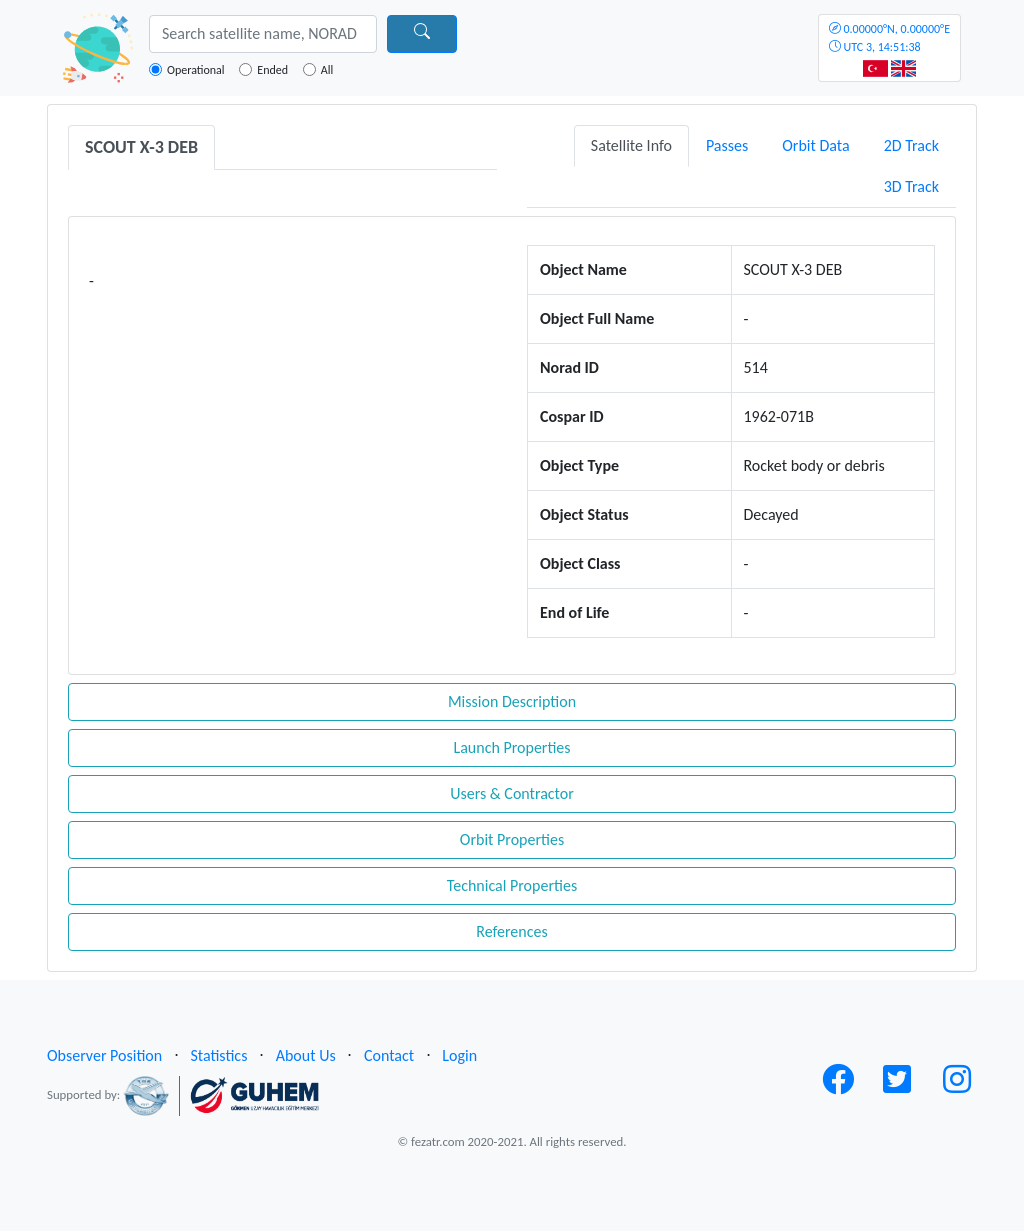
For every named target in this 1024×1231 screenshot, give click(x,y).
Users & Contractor (512, 793)
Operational (196, 70)
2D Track (911, 145)
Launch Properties (511, 747)
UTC (889, 38)
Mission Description (512, 701)
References (511, 931)
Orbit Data (815, 145)
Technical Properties (512, 885)
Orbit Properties (512, 839)
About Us (306, 1055)
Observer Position (104, 1055)
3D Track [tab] (911, 186)
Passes (727, 145)
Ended (272, 70)
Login (459, 1055)
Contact (389, 1055)
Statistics (218, 1055)
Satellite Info (631, 145)
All (327, 70)
